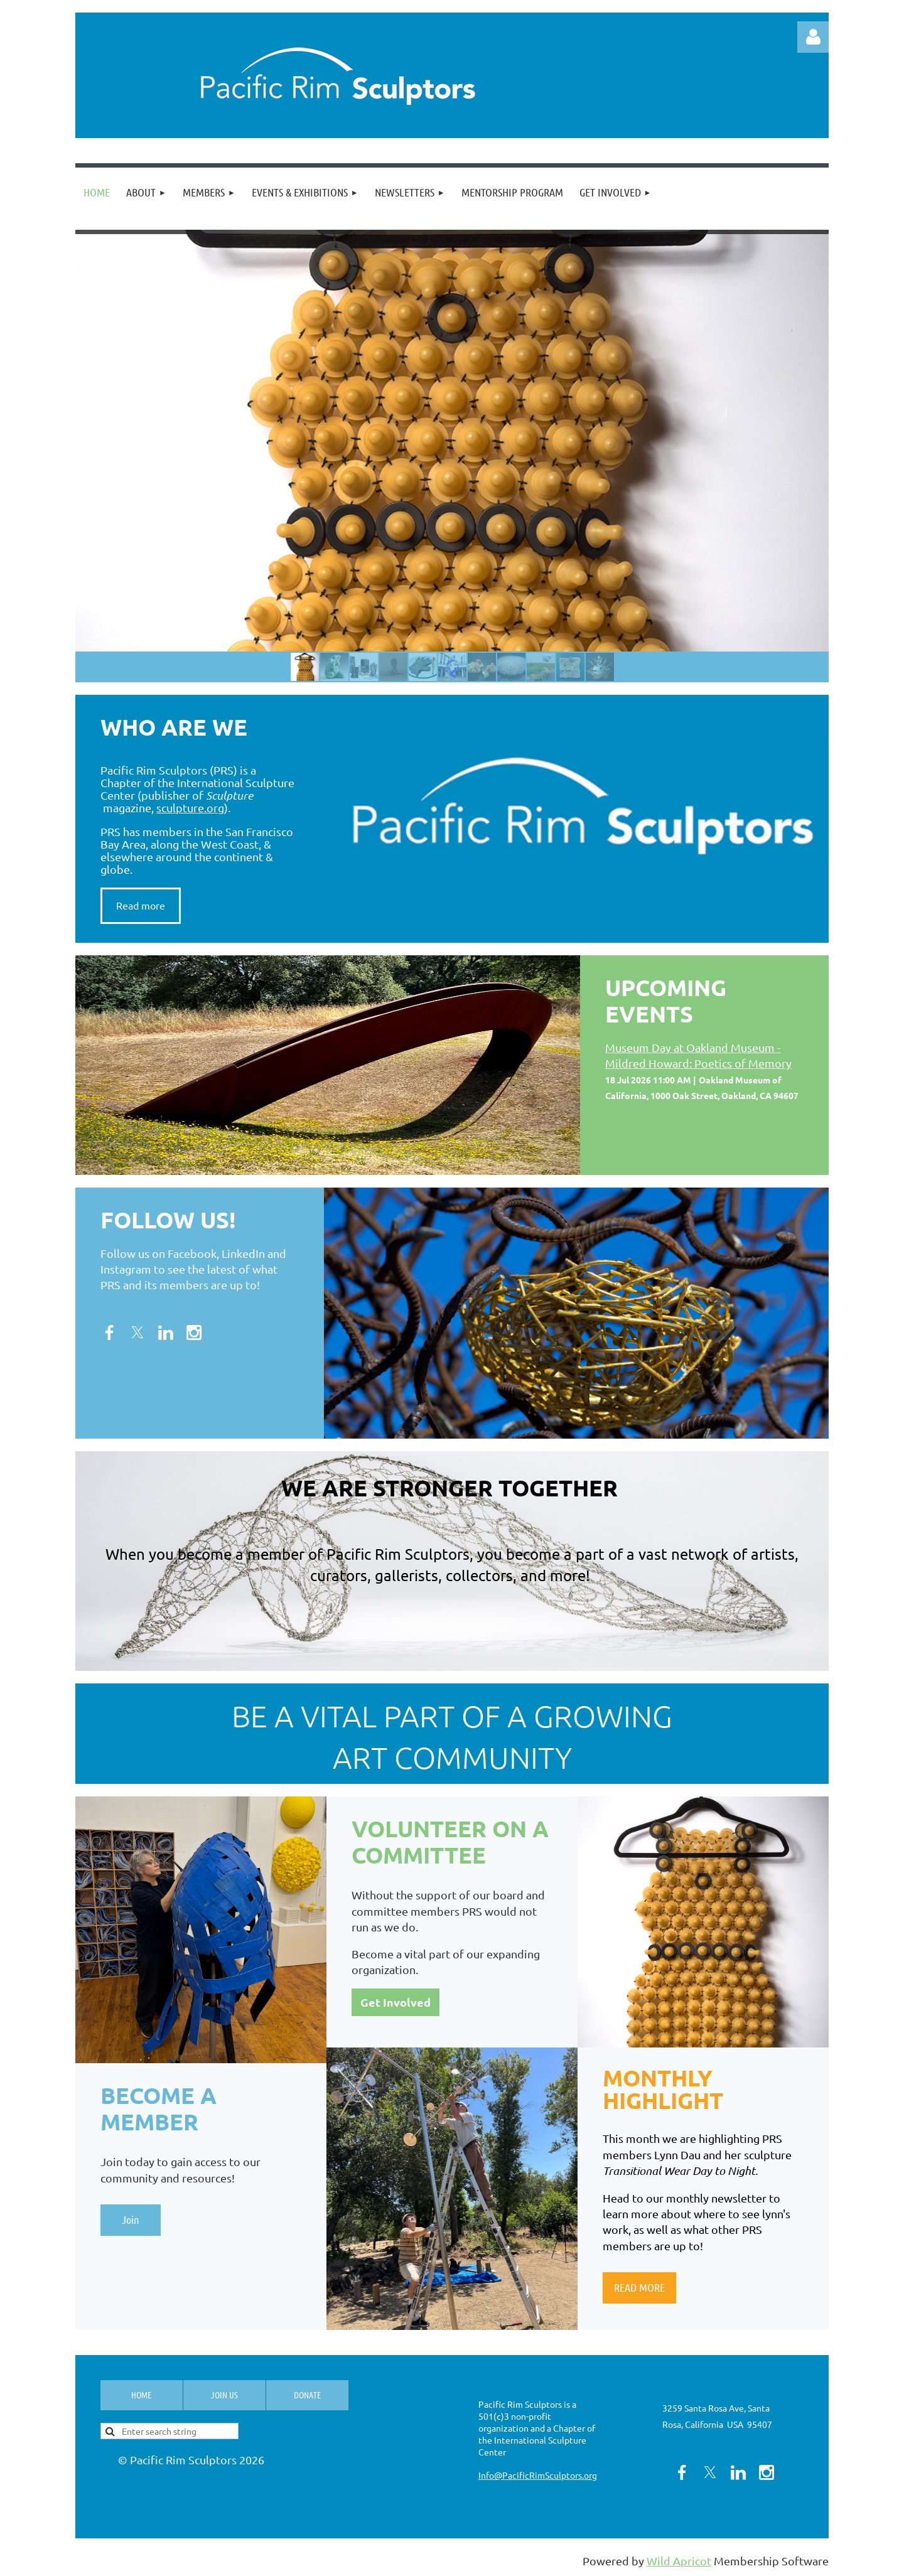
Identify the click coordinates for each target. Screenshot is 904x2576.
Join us (224, 2394)
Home (141, 2394)
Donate (307, 2394)
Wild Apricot (679, 2560)
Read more (140, 905)
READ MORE (639, 2287)
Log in (813, 37)
